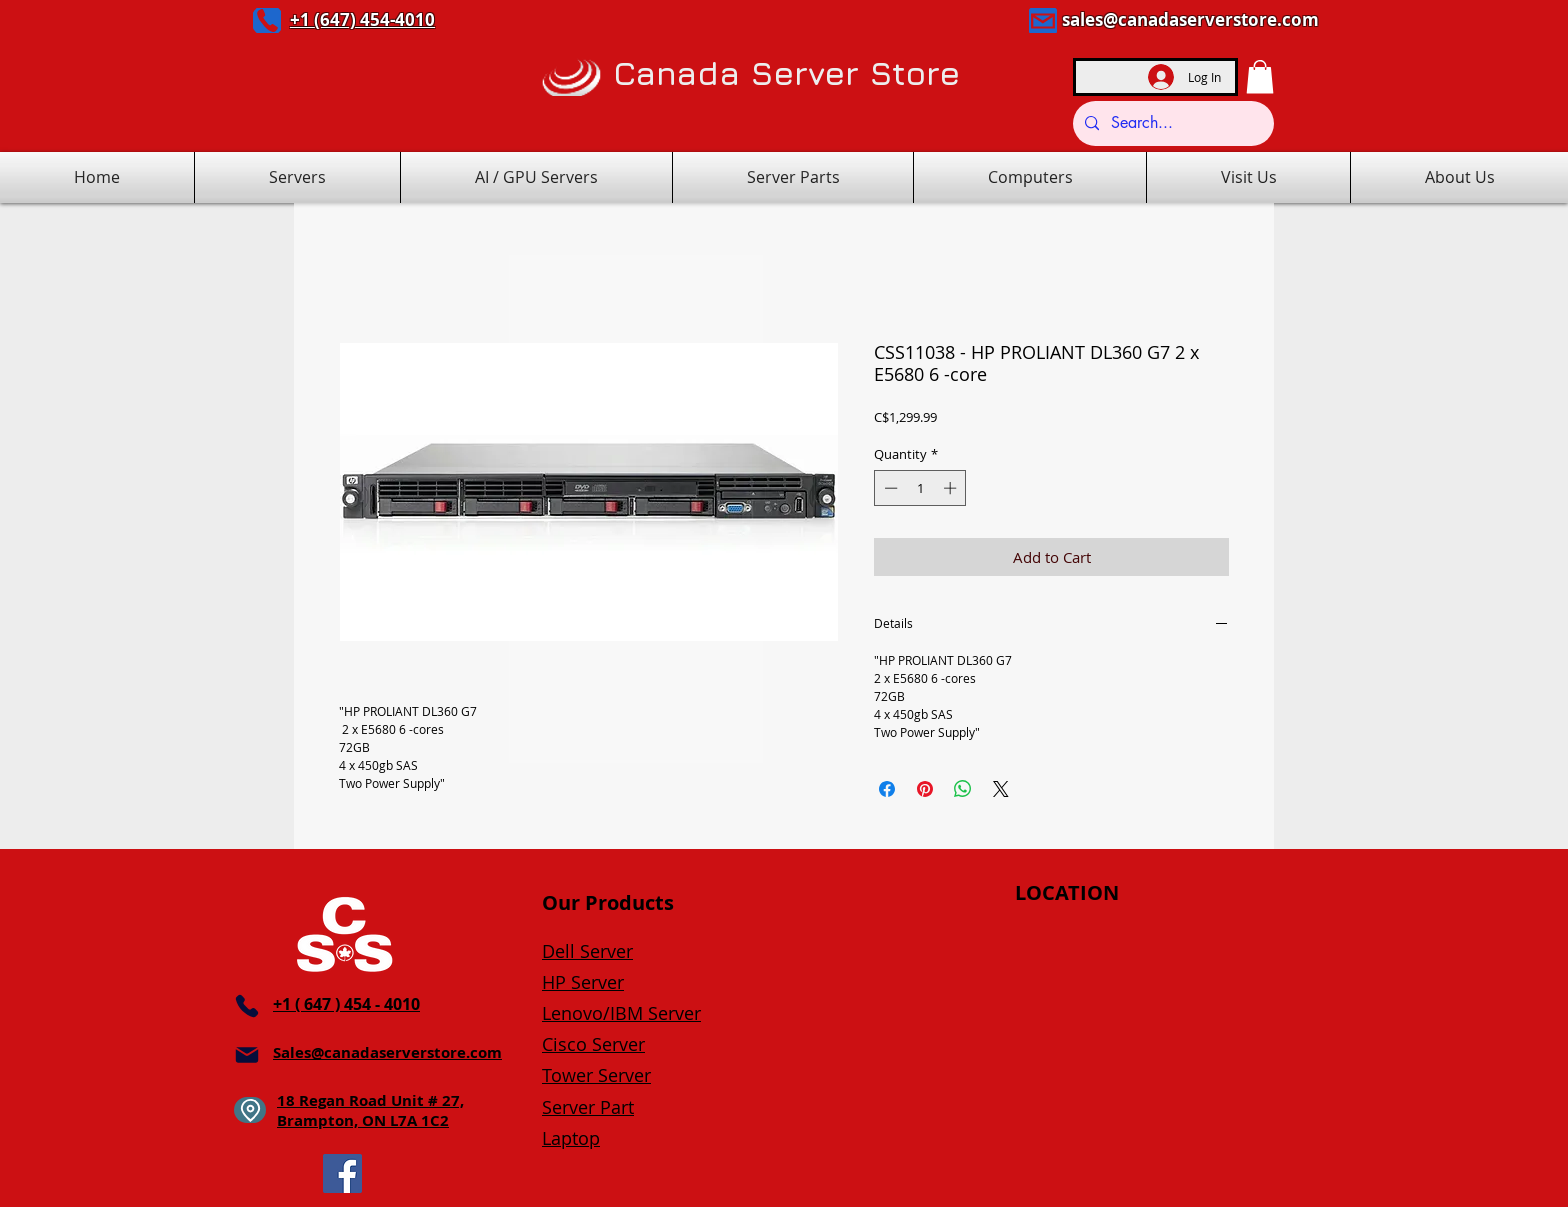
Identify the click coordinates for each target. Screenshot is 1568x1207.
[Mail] (1043, 20)
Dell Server (587, 951)
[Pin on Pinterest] (925, 789)
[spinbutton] (920, 488)
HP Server (583, 982)
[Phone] (267, 20)
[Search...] (1171, 123)
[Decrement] (889, 488)
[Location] (250, 1110)
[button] (1260, 76)
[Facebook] (342, 1173)
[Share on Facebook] (887, 789)
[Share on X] (1001, 789)
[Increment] (952, 488)
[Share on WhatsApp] (963, 789)
